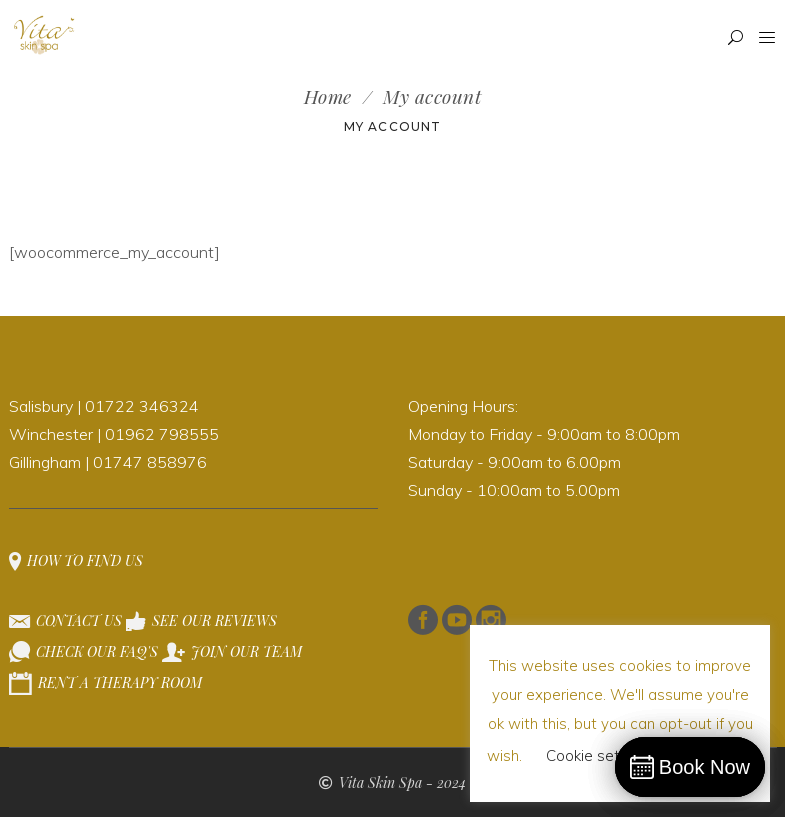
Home (328, 96)
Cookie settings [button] (600, 755)
